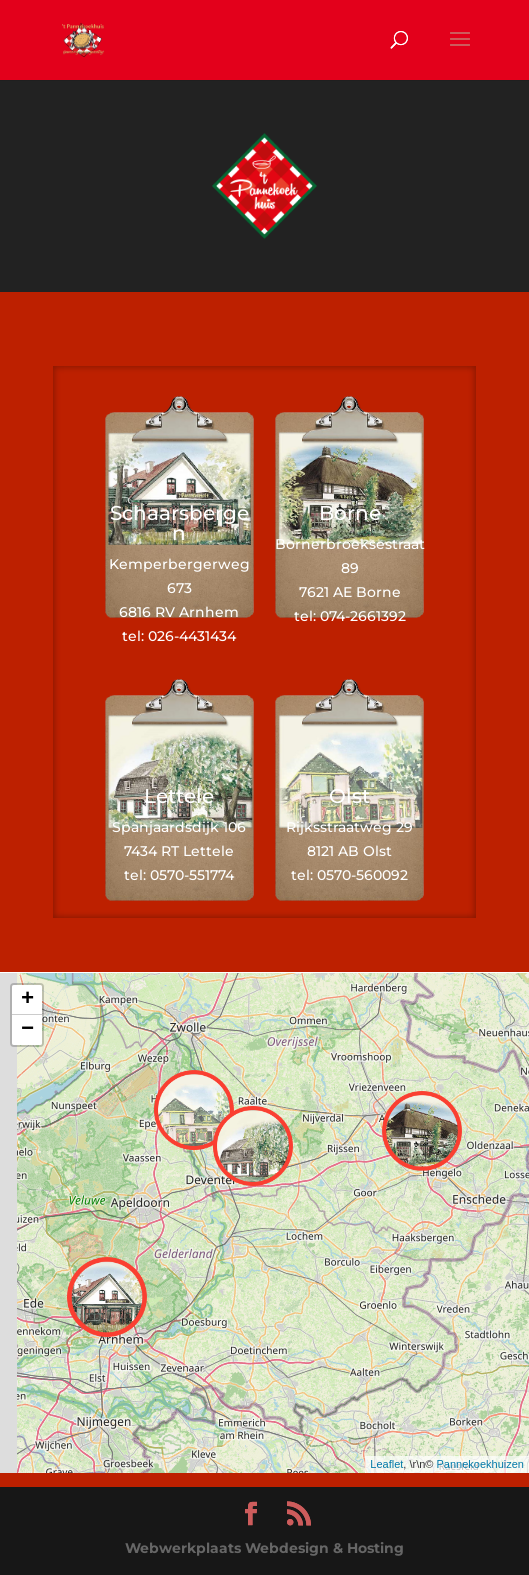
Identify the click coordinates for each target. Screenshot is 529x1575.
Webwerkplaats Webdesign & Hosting (264, 1548)
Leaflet (386, 1464)
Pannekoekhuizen (480, 1464)
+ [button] (27, 1000)
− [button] (27, 1030)
